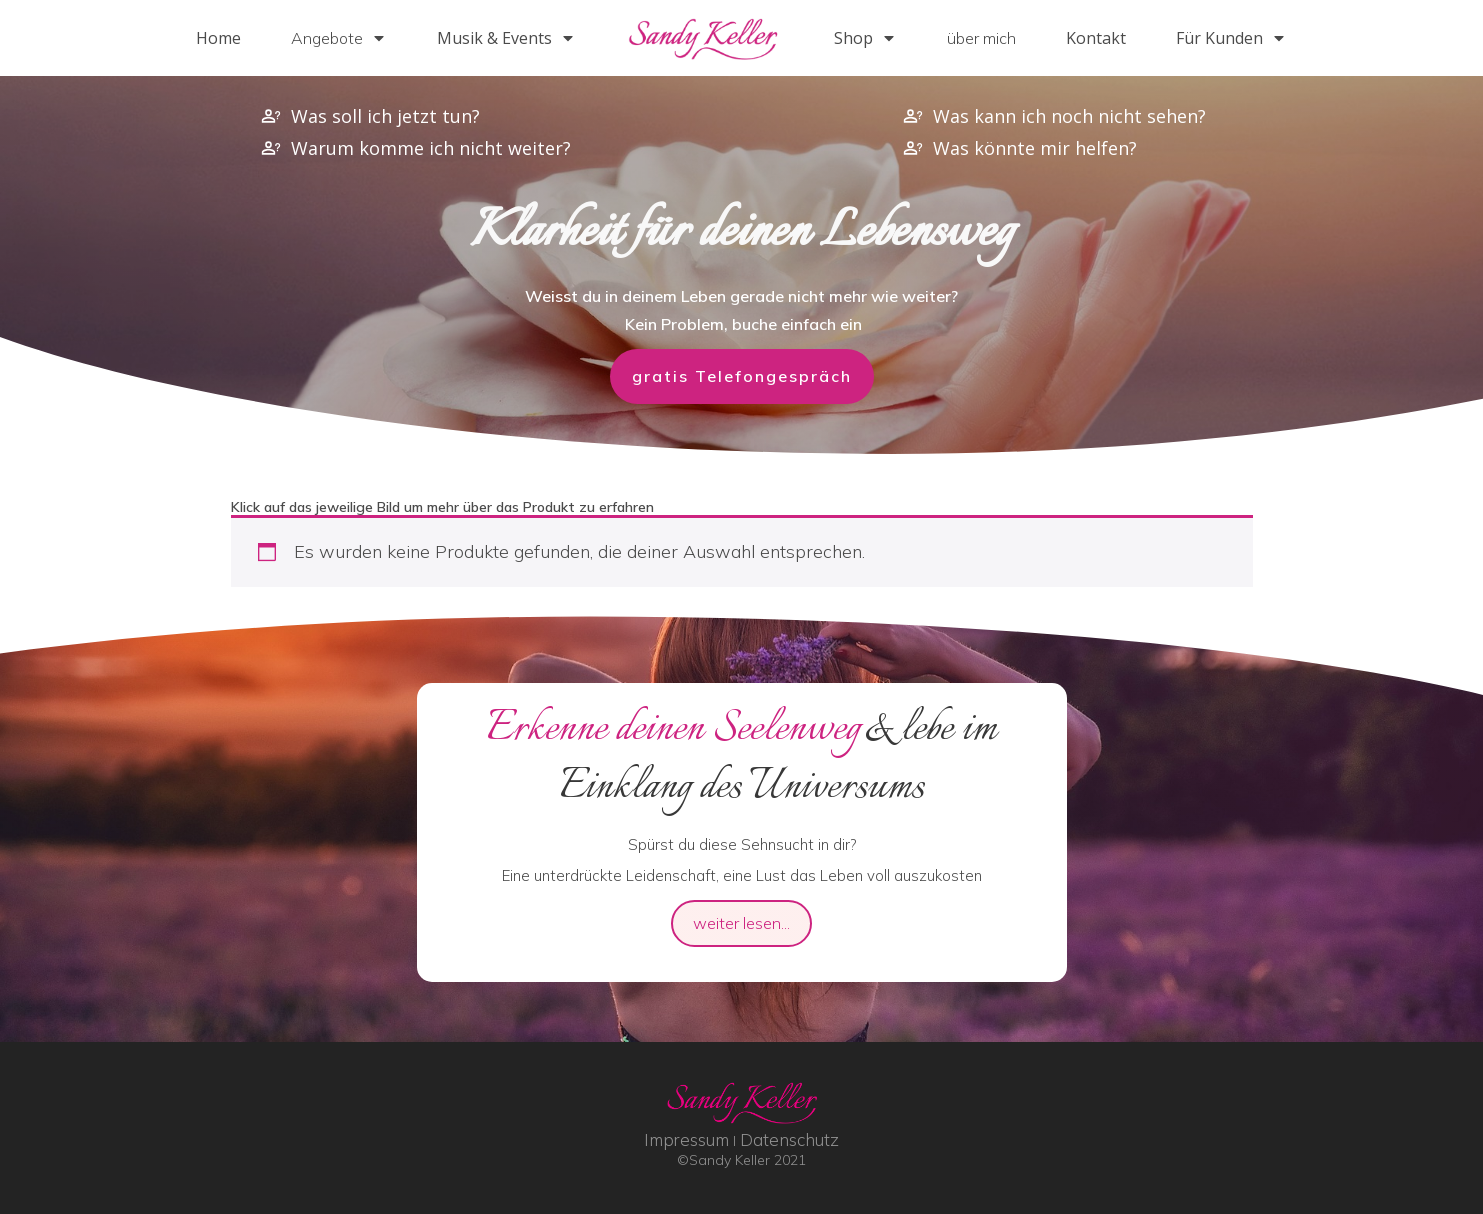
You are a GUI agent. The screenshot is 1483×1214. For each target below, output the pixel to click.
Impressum (686, 1139)
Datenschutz (789, 1139)
